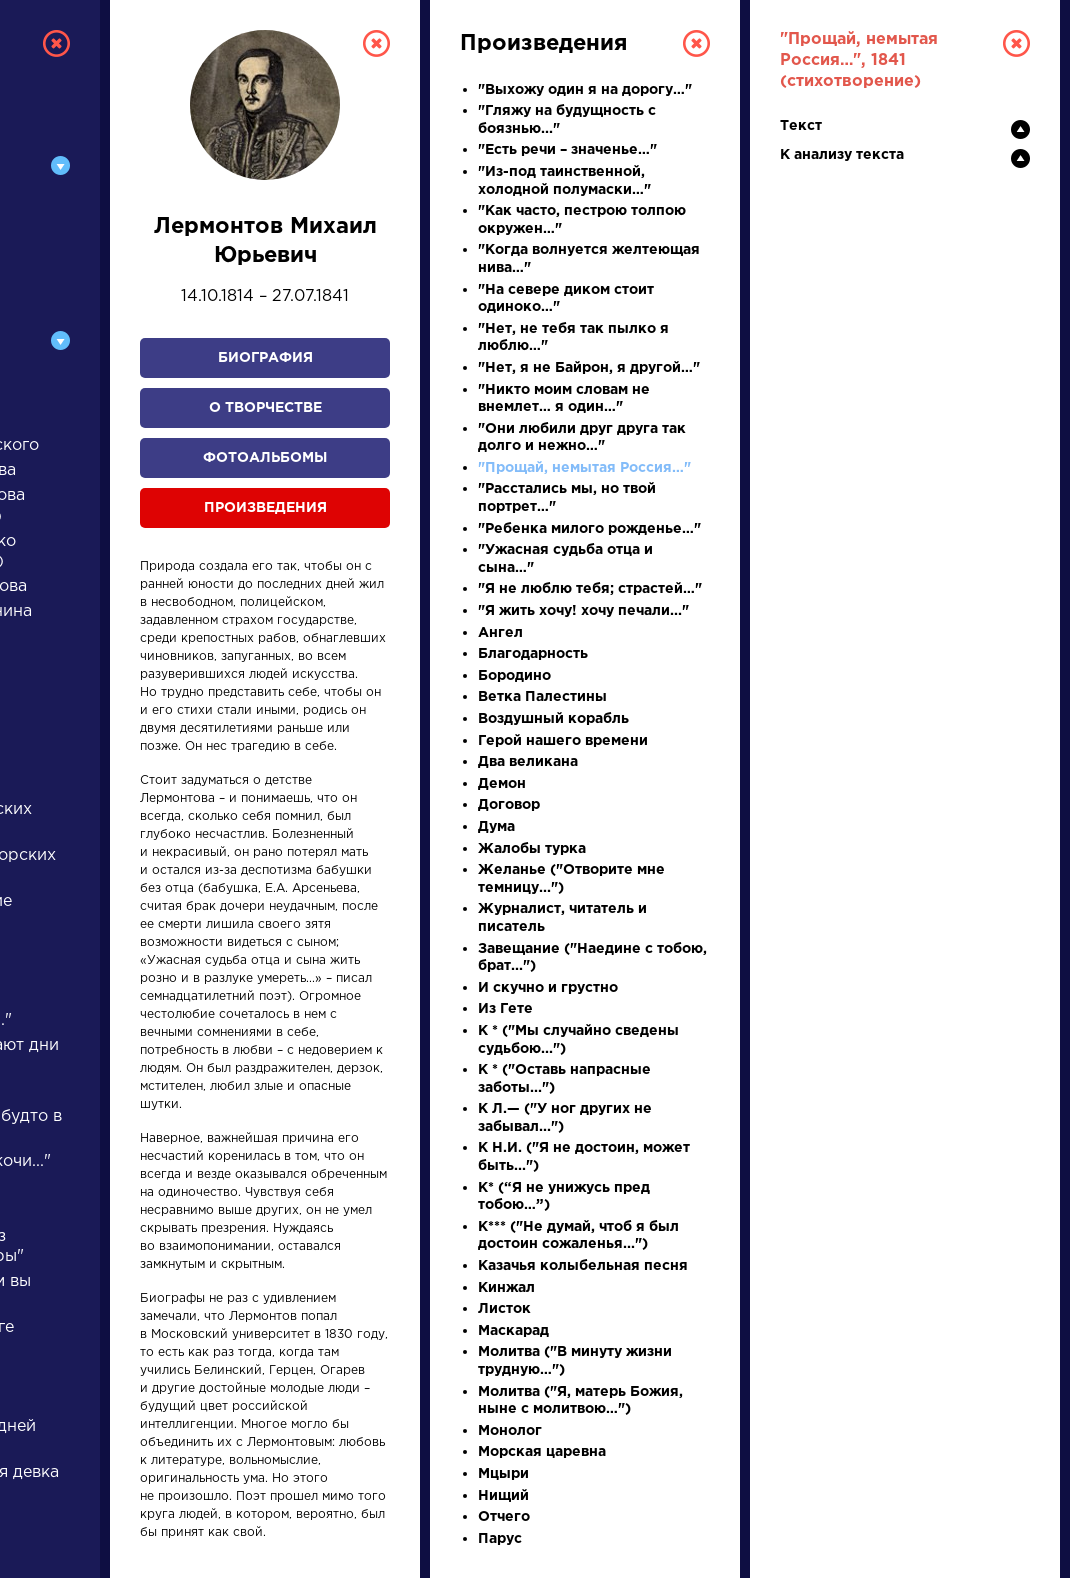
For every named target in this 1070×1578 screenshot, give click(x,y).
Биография (265, 358)
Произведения (265, 508)
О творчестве (265, 408)
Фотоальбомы (265, 458)
